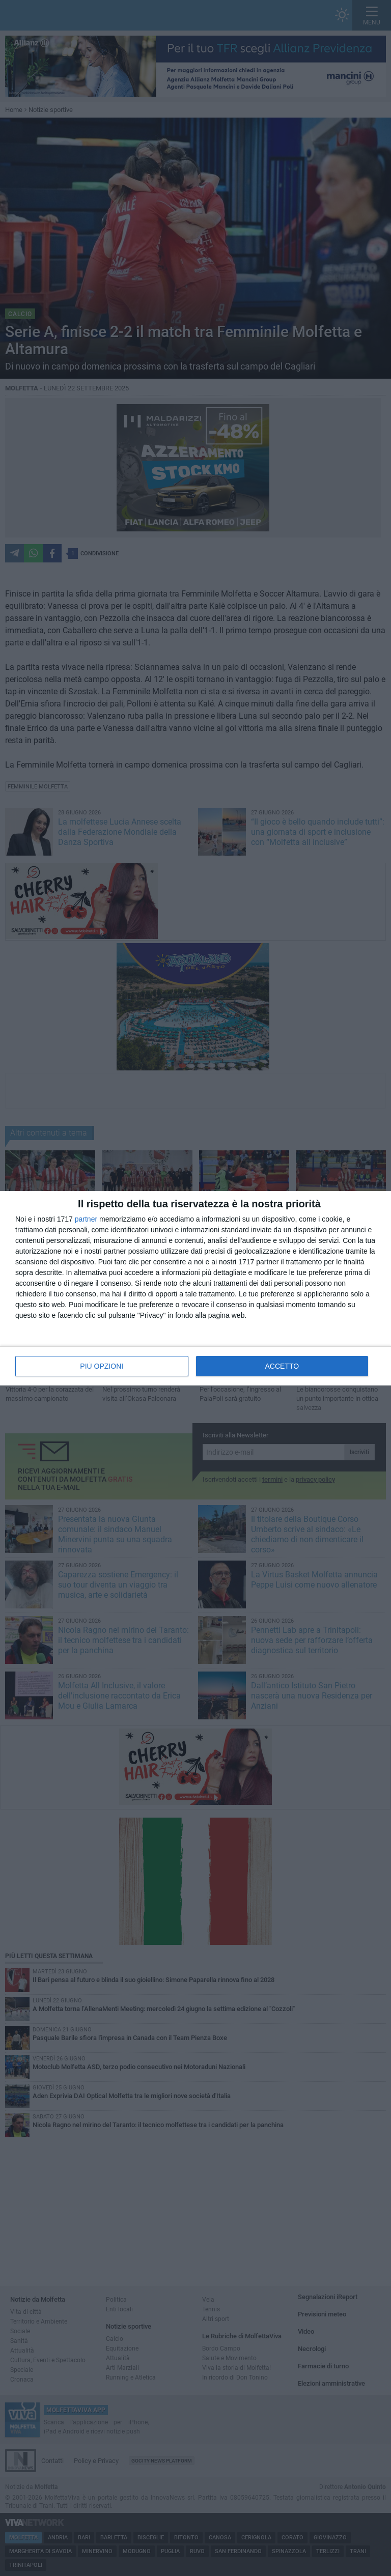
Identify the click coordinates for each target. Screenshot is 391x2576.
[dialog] (195, 1288)
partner (86, 1219)
